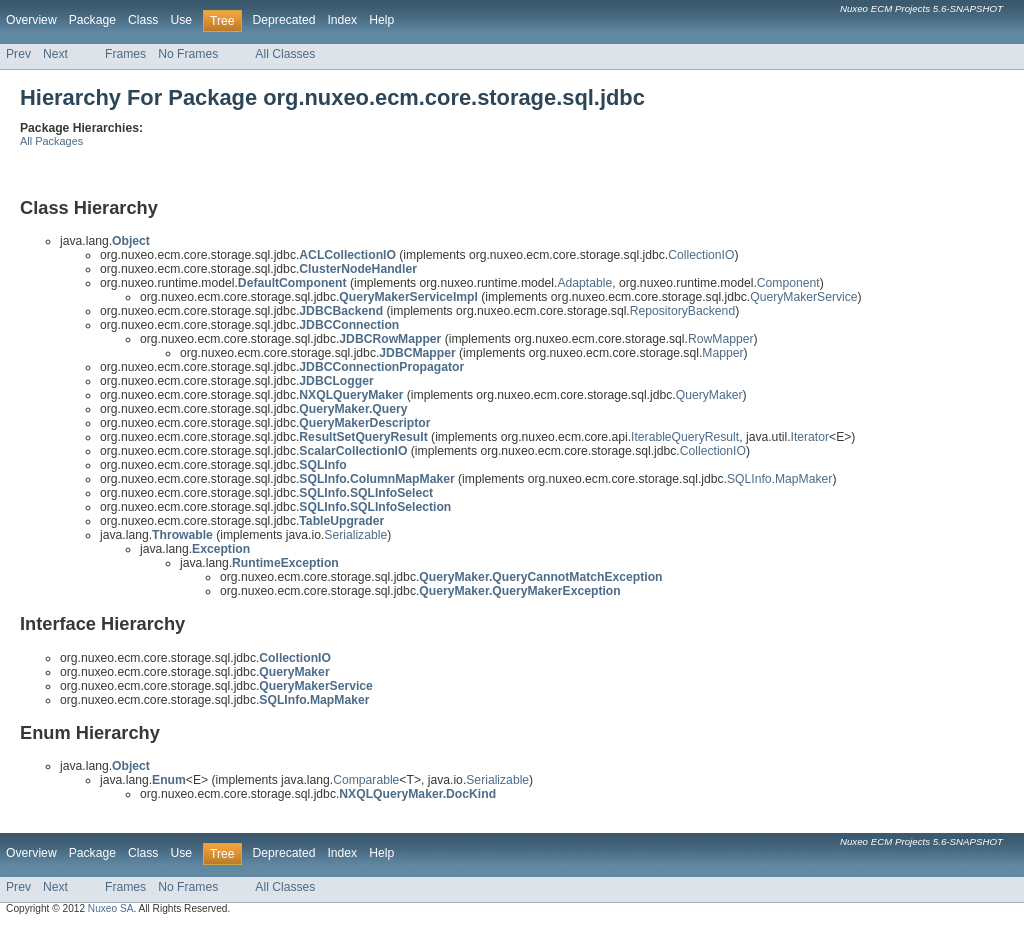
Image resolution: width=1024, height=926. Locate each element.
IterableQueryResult (685, 437)
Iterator (810, 437)
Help (381, 20)
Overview (31, 20)
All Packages (51, 141)
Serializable (355, 535)
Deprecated (284, 20)
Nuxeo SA (111, 908)
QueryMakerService (803, 297)
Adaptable (584, 283)
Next (55, 54)
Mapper (722, 353)
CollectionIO (701, 255)
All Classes (285, 54)
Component (788, 283)
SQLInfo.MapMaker (779, 479)
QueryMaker (709, 395)
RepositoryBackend (682, 311)
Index (342, 20)
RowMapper (721, 339)
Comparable (366, 780)
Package (92, 20)
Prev (18, 54)
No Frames (188, 54)
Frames (125, 54)
